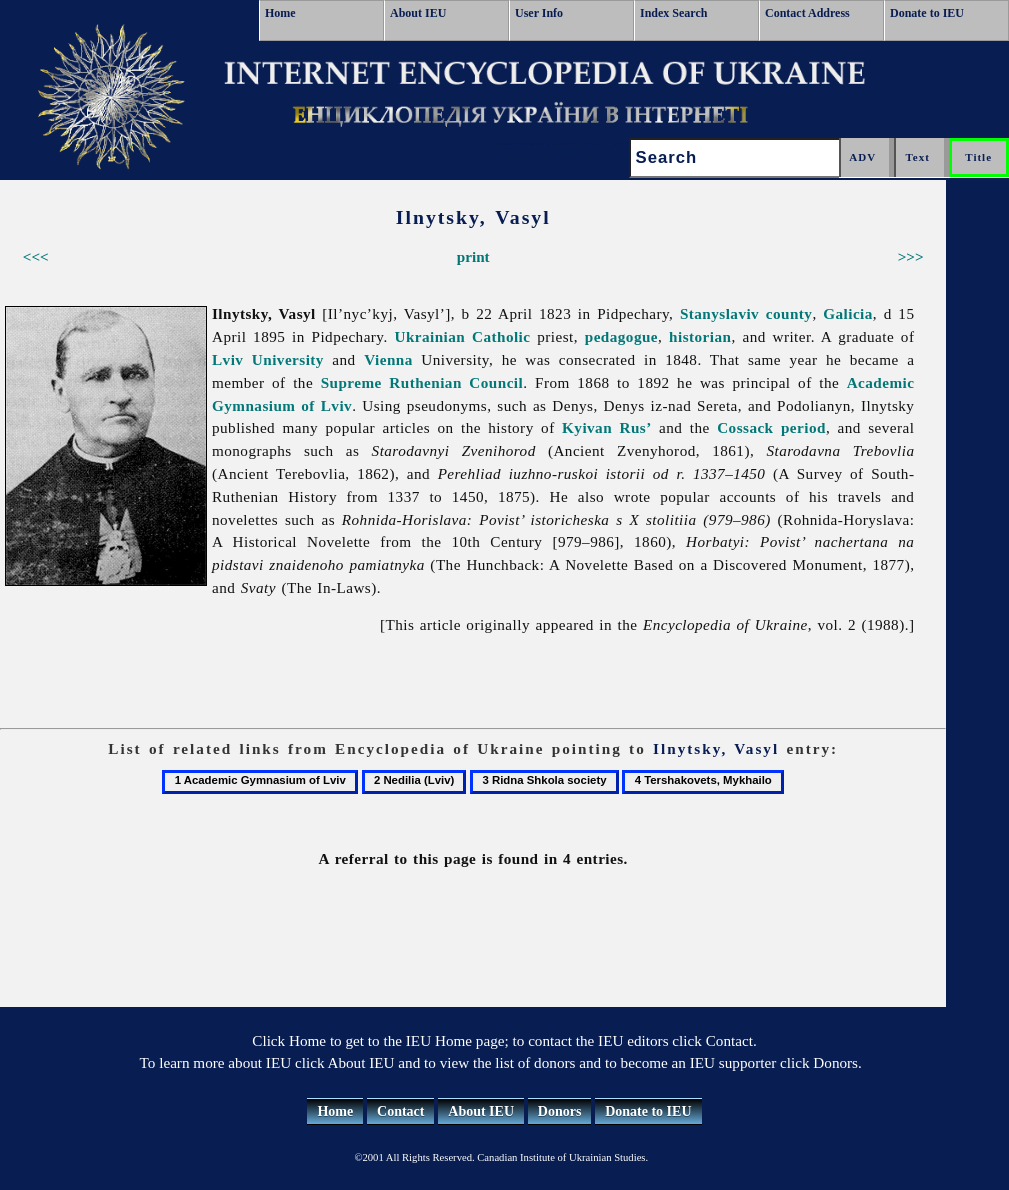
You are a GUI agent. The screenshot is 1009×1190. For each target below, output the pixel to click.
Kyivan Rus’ (607, 427)
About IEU (418, 13)
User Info (539, 13)
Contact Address (807, 13)
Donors (560, 1111)
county (789, 313)
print (473, 256)
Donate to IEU (927, 13)
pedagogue (621, 336)
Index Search (673, 13)
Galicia (848, 313)
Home (280, 13)
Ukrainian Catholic (462, 336)
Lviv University (268, 359)
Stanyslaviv (719, 313)
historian (700, 336)
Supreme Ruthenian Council (422, 382)
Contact (400, 1111)
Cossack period (771, 427)
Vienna (388, 359)
